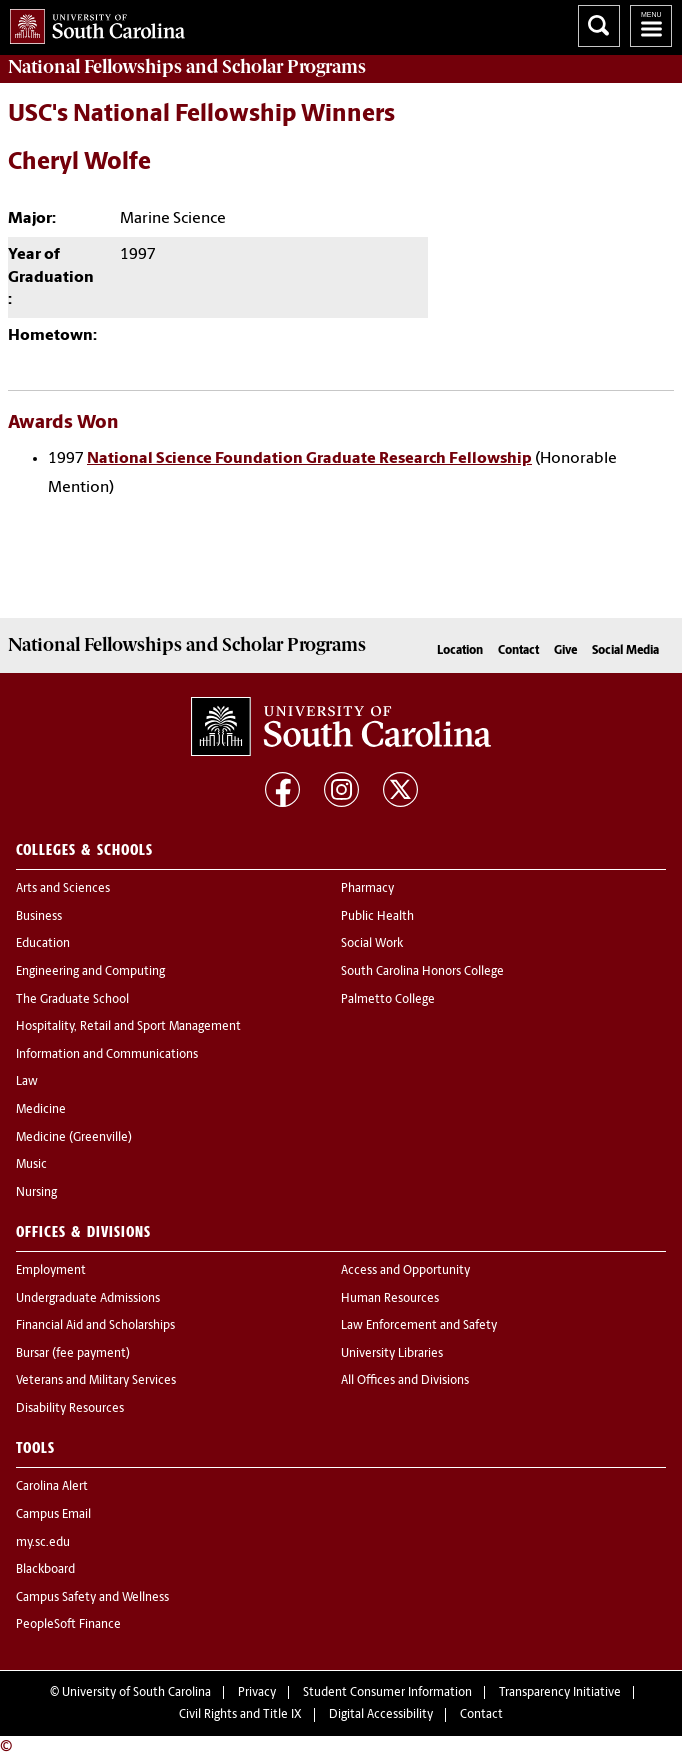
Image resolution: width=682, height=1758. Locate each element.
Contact (518, 651)
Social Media (625, 651)
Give (565, 651)
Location (460, 651)
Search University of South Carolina (599, 26)
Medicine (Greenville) (74, 1138)
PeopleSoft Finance (68, 1625)
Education (43, 944)
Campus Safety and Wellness (92, 1598)
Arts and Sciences (63, 889)
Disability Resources (70, 1409)
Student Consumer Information (387, 1693)
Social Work (372, 944)
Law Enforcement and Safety (419, 1326)
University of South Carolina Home (92, 22)
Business (39, 917)
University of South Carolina (136, 1693)
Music (31, 1165)
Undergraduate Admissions (88, 1299)
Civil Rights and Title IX (240, 1715)
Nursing (36, 1193)
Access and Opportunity (405, 1271)
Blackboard (45, 1570)
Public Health (377, 917)
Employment (51, 1271)
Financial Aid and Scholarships (95, 1326)
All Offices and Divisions (405, 1381)
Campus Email (53, 1515)
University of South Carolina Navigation (651, 26)
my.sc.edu (43, 1543)
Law (27, 1082)
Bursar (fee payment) (73, 1354)
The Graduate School (72, 1000)
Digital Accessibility (381, 1715)
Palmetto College (388, 1000)
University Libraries (392, 1354)
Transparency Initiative (560, 1693)
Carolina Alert (52, 1487)
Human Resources (390, 1299)
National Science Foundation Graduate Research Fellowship (309, 459)
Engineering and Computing (90, 972)
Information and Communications (107, 1055)
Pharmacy (367, 889)
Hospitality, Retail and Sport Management (128, 1027)
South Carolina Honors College (422, 972)
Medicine (41, 1110)
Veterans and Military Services (96, 1381)
